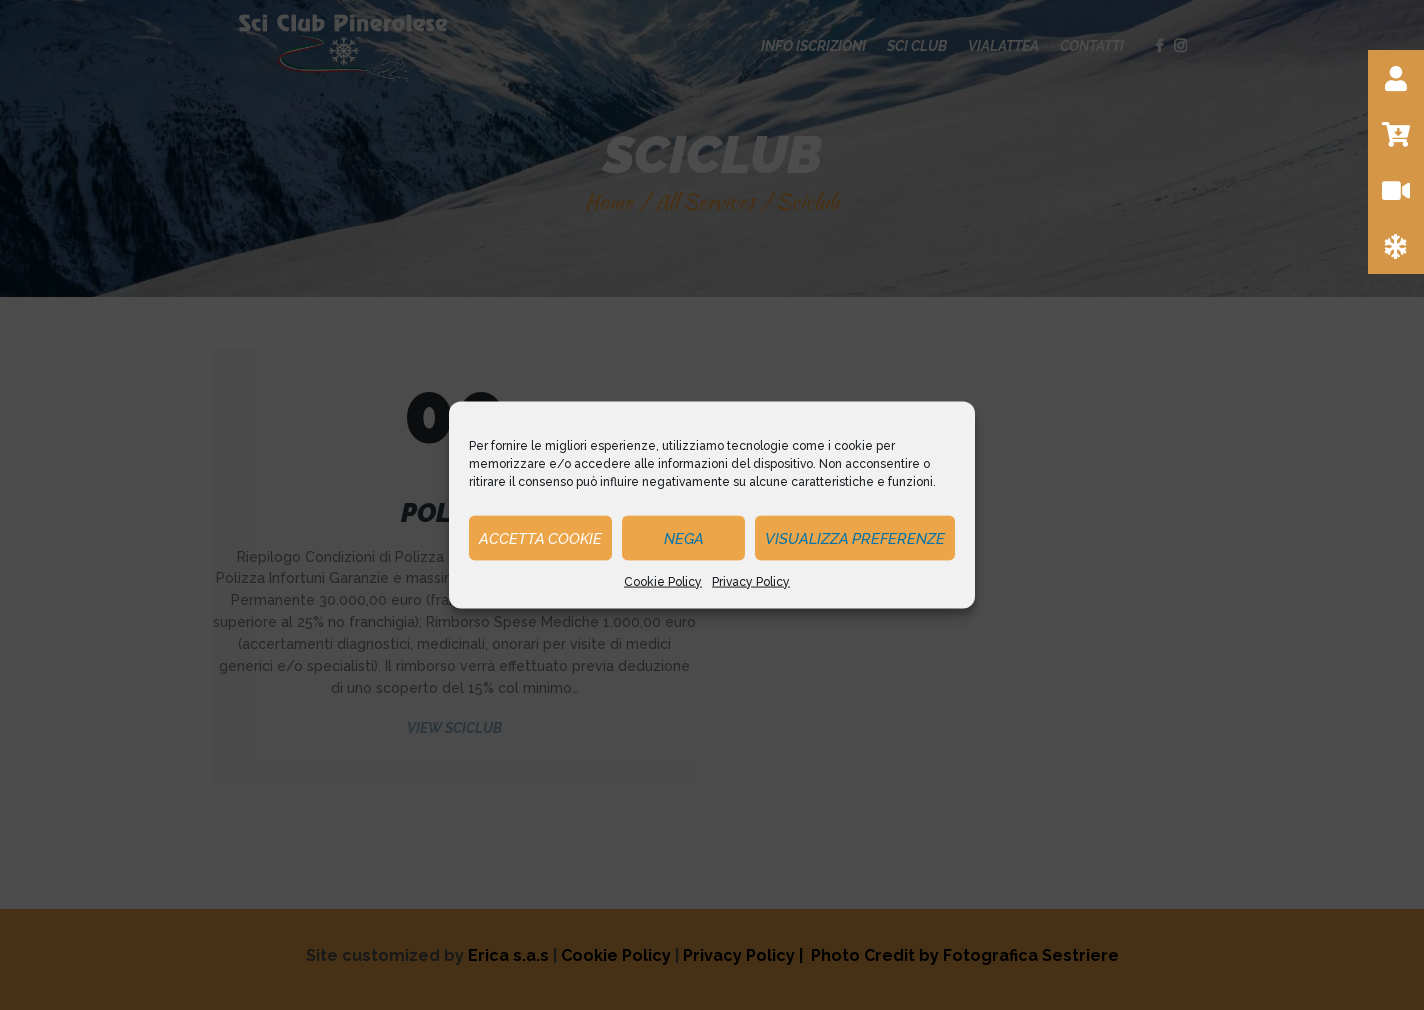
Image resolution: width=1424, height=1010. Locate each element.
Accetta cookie (540, 538)
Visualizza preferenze (855, 538)
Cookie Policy (663, 582)
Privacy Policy (751, 582)
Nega (684, 538)
